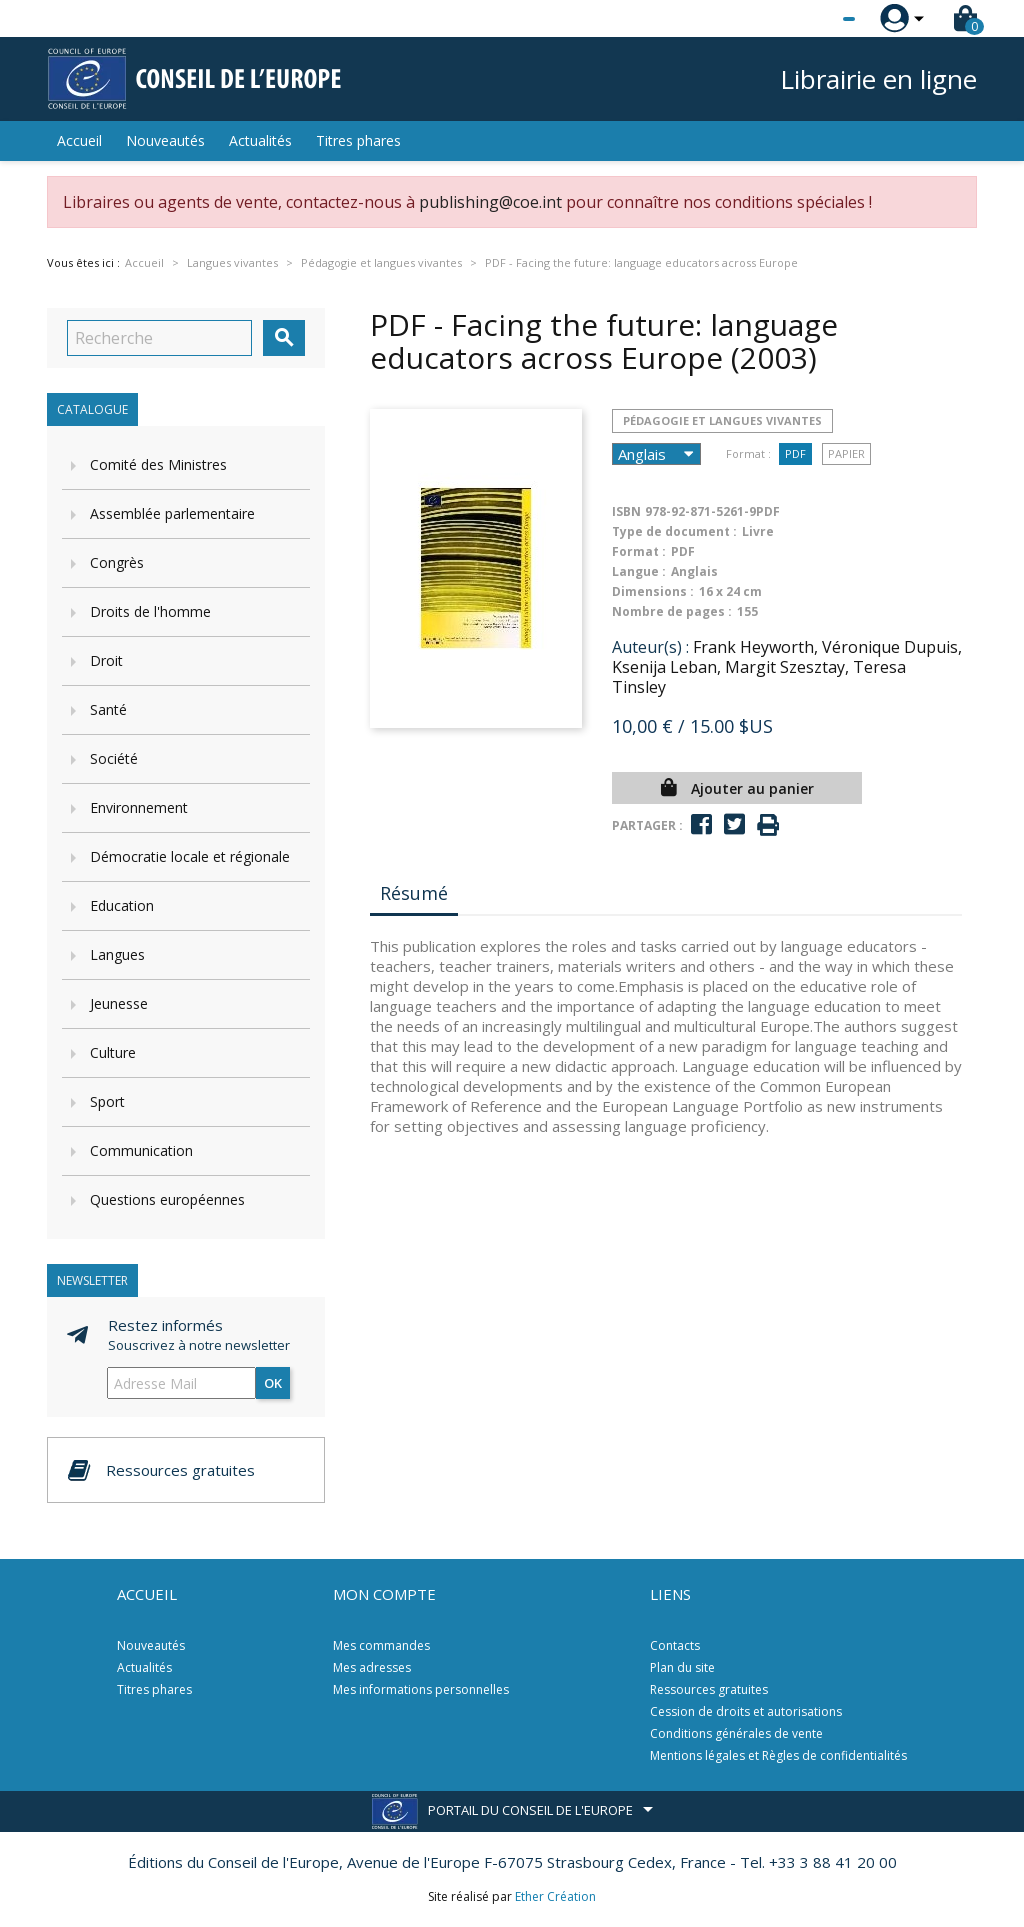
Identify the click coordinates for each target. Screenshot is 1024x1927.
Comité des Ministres (158, 464)
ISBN (626, 511)
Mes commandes (381, 1645)
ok (273, 1383)
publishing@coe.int (490, 202)
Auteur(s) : (650, 647)
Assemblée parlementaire (172, 513)
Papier (846, 453)
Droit (106, 660)
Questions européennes (167, 1199)
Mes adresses (372, 1667)
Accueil (79, 140)
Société (114, 758)
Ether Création (555, 1896)
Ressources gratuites (709, 1689)
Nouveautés (165, 140)
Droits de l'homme (150, 611)
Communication (141, 1150)
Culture (113, 1052)
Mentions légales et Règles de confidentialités (778, 1755)
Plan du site (682, 1667)
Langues (117, 954)
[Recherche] (159, 338)
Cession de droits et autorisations (746, 1711)
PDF (795, 453)
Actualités (260, 140)
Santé (108, 709)
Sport (107, 1101)
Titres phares (358, 140)
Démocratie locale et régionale (190, 856)
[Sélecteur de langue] (808, 19)
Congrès (117, 562)
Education (122, 905)
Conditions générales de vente (736, 1733)
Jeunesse (119, 1003)
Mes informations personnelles (421, 1689)
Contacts (675, 1645)
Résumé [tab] (414, 893)
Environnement (139, 807)
